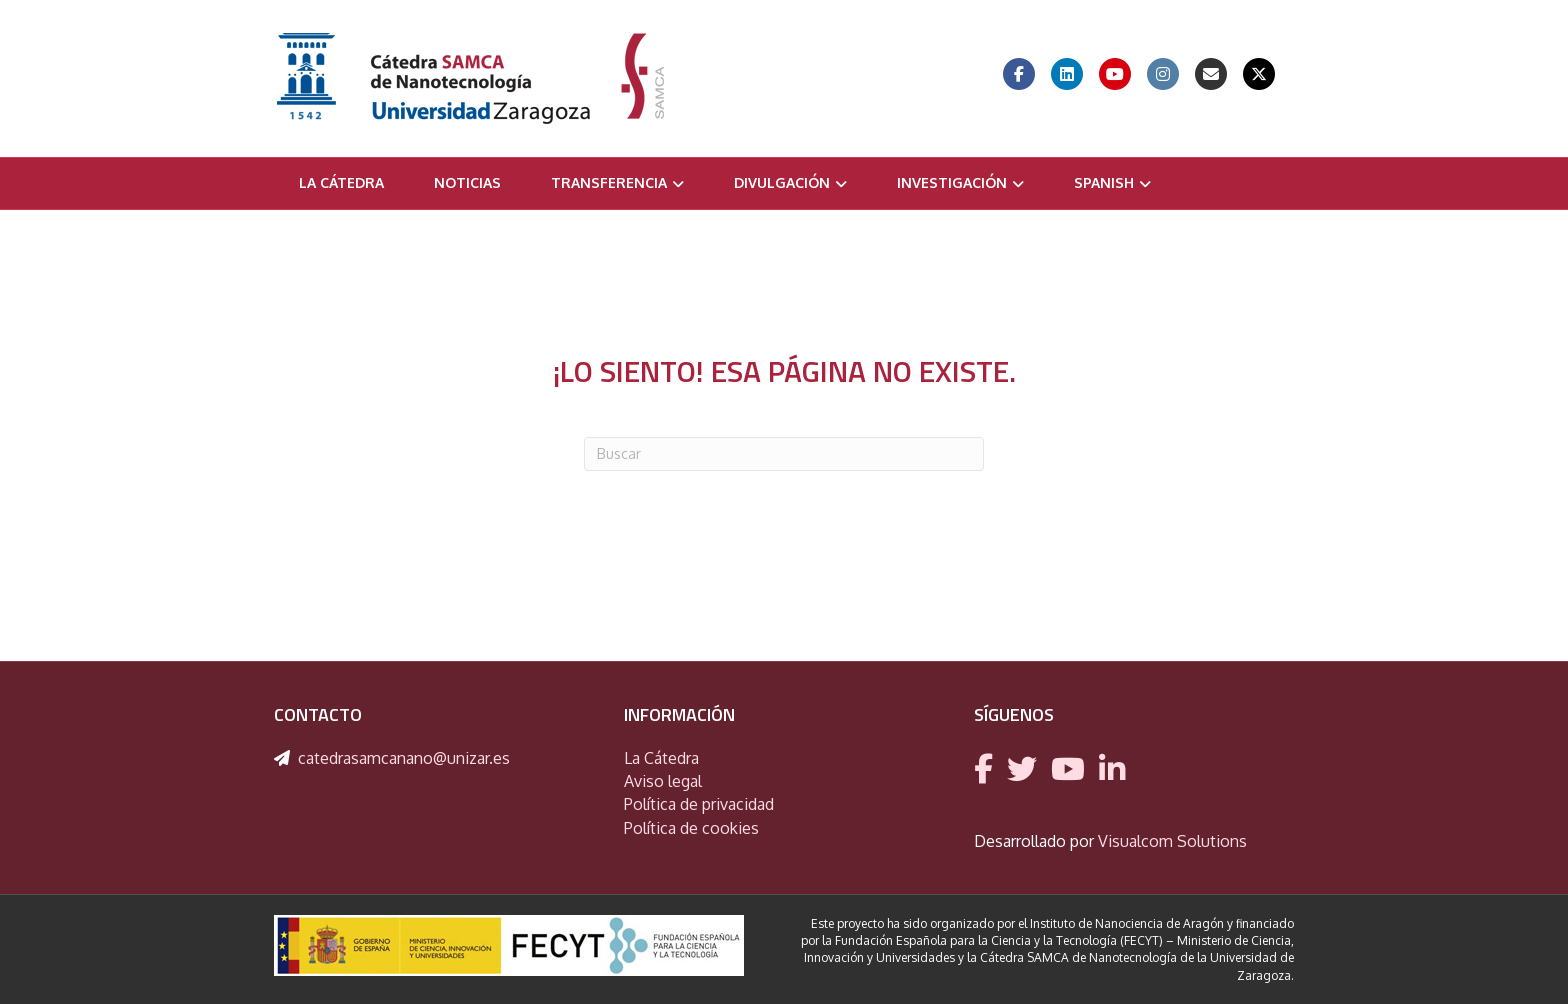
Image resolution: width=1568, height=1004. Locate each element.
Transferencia (609, 182)
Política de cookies (691, 828)
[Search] (784, 454)
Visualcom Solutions (1172, 841)
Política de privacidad (699, 804)
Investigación (952, 182)
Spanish (1104, 182)
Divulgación (782, 182)
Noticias (467, 182)
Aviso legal (663, 781)
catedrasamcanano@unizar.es (404, 758)
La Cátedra (341, 182)
